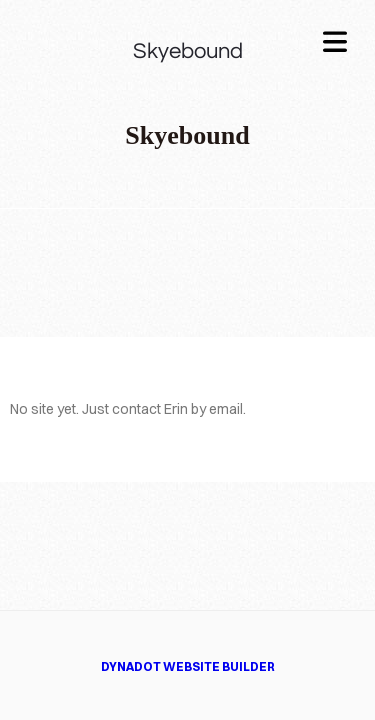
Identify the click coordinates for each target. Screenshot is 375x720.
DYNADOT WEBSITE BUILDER (188, 666)
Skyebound (188, 51)
